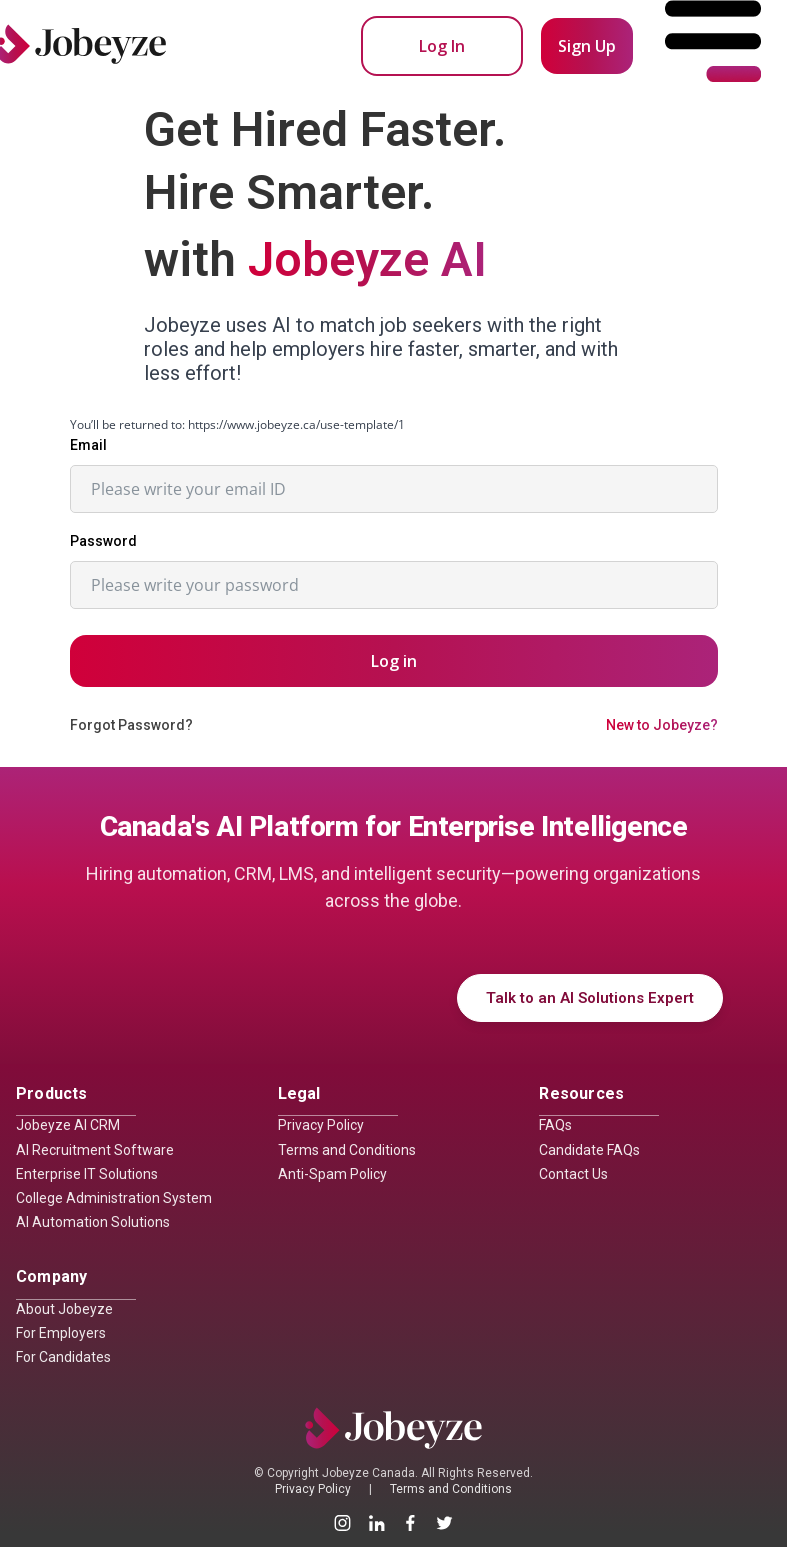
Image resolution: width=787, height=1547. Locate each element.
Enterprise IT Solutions (87, 1174)
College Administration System (114, 1198)
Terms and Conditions (347, 1150)
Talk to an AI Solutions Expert (590, 998)
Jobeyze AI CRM (68, 1125)
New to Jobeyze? (662, 725)
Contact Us (573, 1174)
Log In (442, 46)
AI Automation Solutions (93, 1222)
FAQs (555, 1125)
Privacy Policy (321, 1125)
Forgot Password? (131, 725)
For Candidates (63, 1357)
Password (103, 541)
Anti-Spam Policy (332, 1174)
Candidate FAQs (589, 1150)
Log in (394, 661)
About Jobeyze (64, 1309)
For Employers (61, 1333)
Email (88, 445)
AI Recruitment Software (95, 1150)
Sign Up (587, 46)
